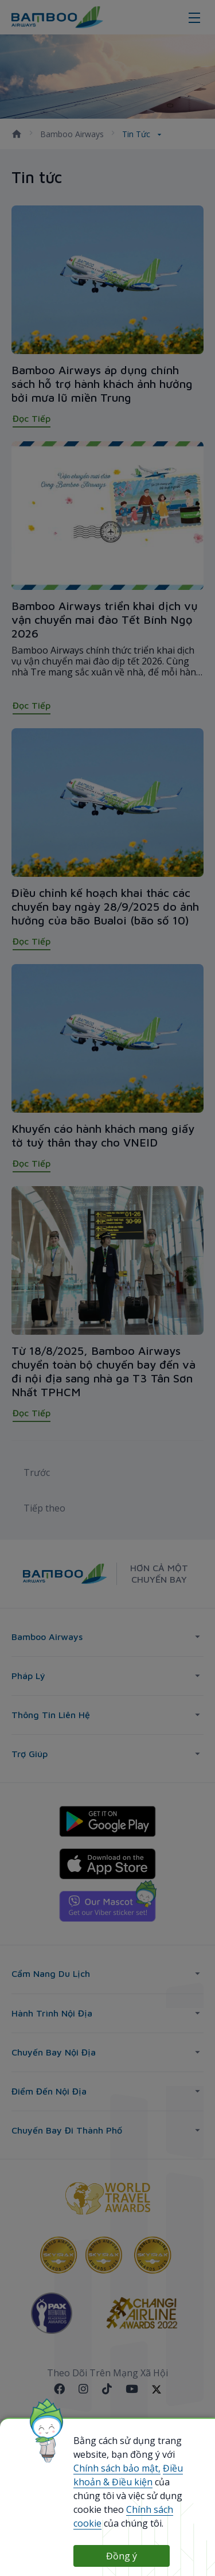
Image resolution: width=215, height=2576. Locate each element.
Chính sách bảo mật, (117, 2468)
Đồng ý (121, 2556)
